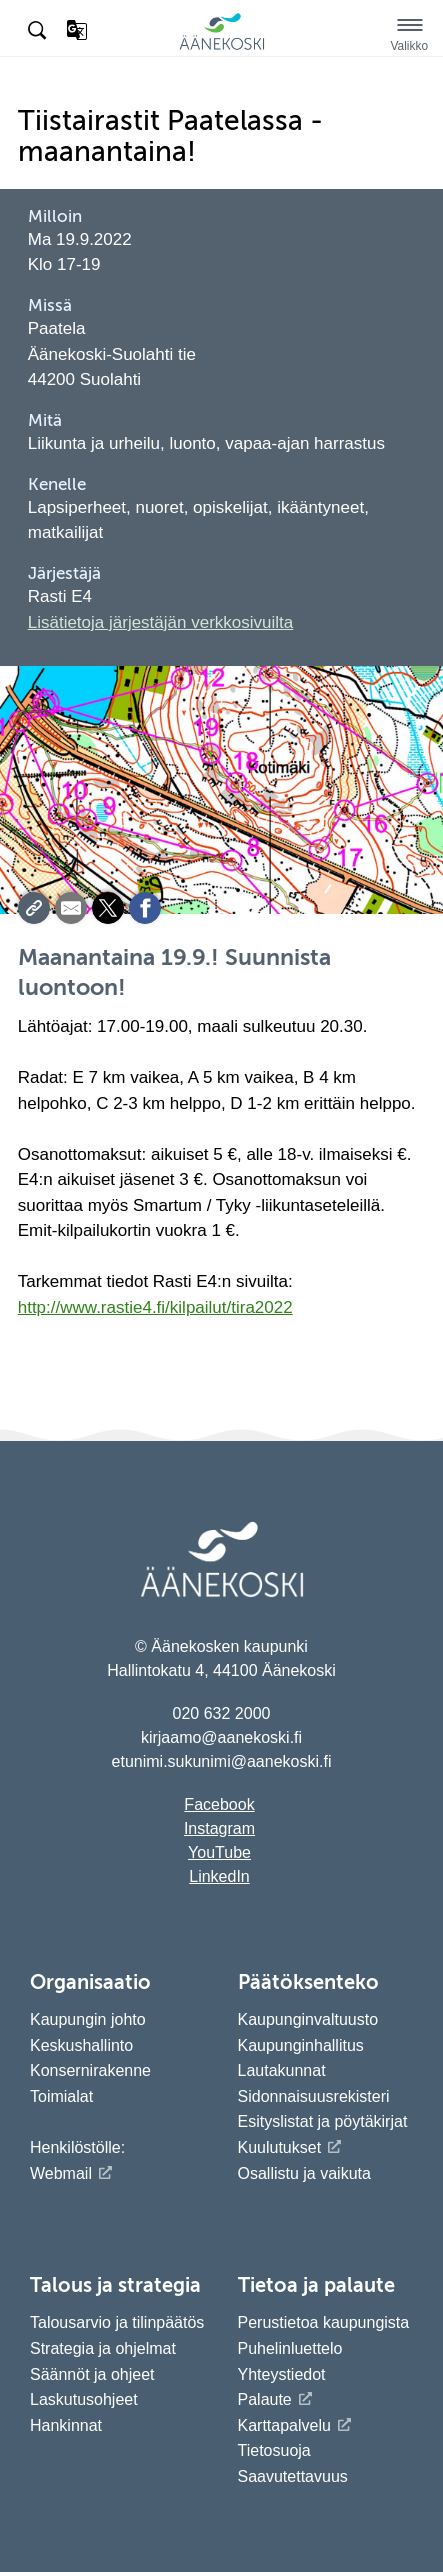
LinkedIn (219, 1876)
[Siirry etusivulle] (222, 46)
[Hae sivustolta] (39, 31)
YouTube (219, 1852)
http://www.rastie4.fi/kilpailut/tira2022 (155, 1307)
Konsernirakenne (90, 2070)
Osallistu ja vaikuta (304, 2173)
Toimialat (61, 2096)
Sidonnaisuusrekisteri (314, 2096)
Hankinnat (68, 2425)
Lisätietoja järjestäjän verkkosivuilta (161, 622)
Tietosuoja (274, 2450)
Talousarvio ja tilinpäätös (117, 2322)
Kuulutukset (280, 2147)
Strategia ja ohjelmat (103, 2348)
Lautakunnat (282, 2070)
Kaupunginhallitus (301, 2045)
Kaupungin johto (88, 2019)
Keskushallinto (81, 2045)
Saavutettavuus (293, 2476)
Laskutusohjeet (84, 2399)
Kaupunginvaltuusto (308, 2019)
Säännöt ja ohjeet (92, 2374)
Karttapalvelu (284, 2425)
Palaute (265, 2399)
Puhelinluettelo (290, 2348)
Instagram (219, 1828)
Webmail (61, 2173)
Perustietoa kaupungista (324, 2322)
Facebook (219, 1804)
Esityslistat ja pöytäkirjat (323, 2121)
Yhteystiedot (282, 2374)
